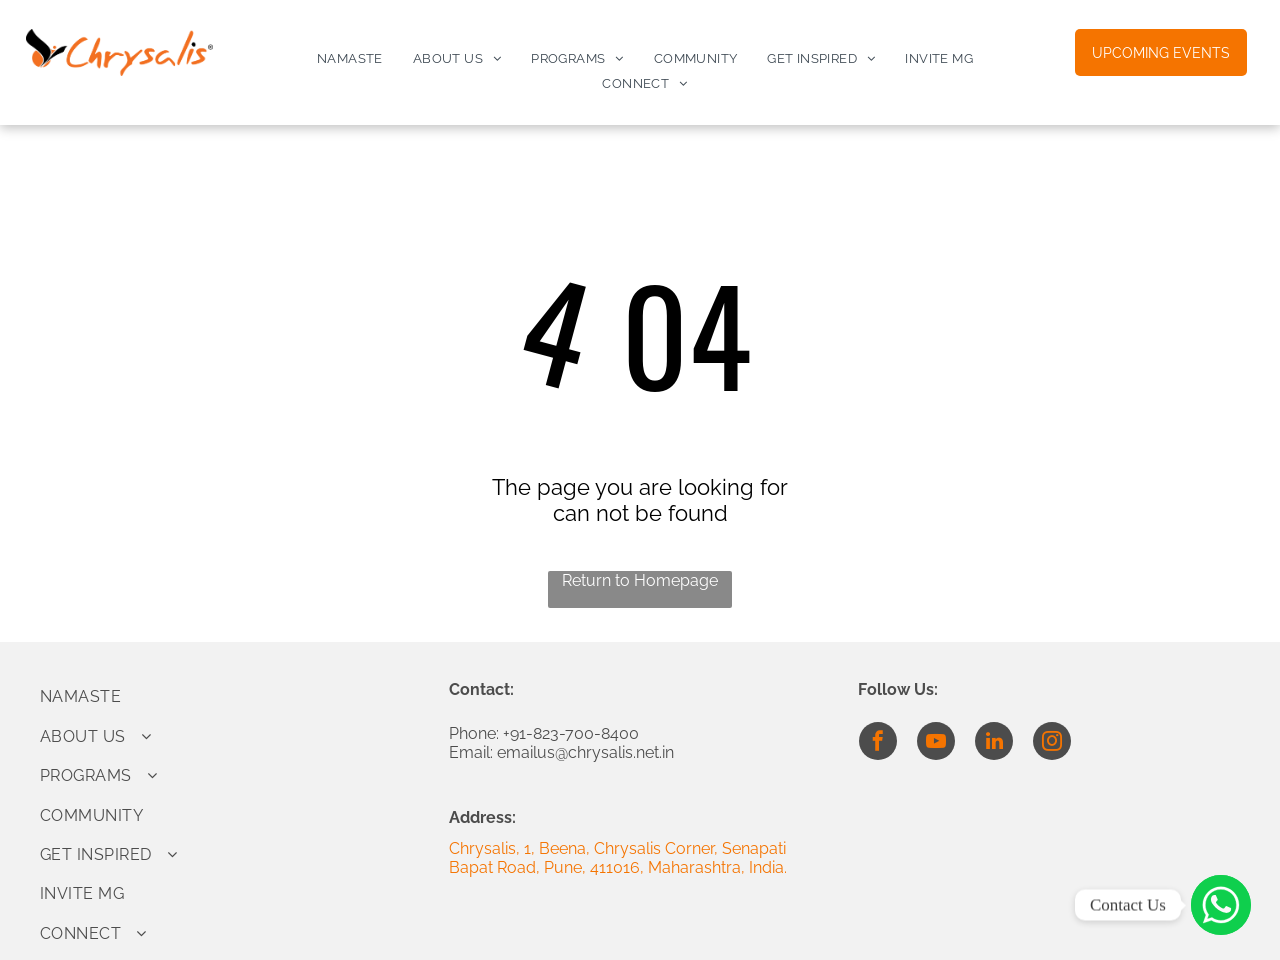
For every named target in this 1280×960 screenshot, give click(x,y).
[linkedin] (994, 743)
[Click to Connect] (1221, 905)
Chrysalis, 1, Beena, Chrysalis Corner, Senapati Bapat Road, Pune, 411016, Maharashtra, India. (618, 858)
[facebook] (878, 743)
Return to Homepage (640, 580)
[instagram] (1052, 743)
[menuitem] (350, 59)
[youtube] (936, 743)
